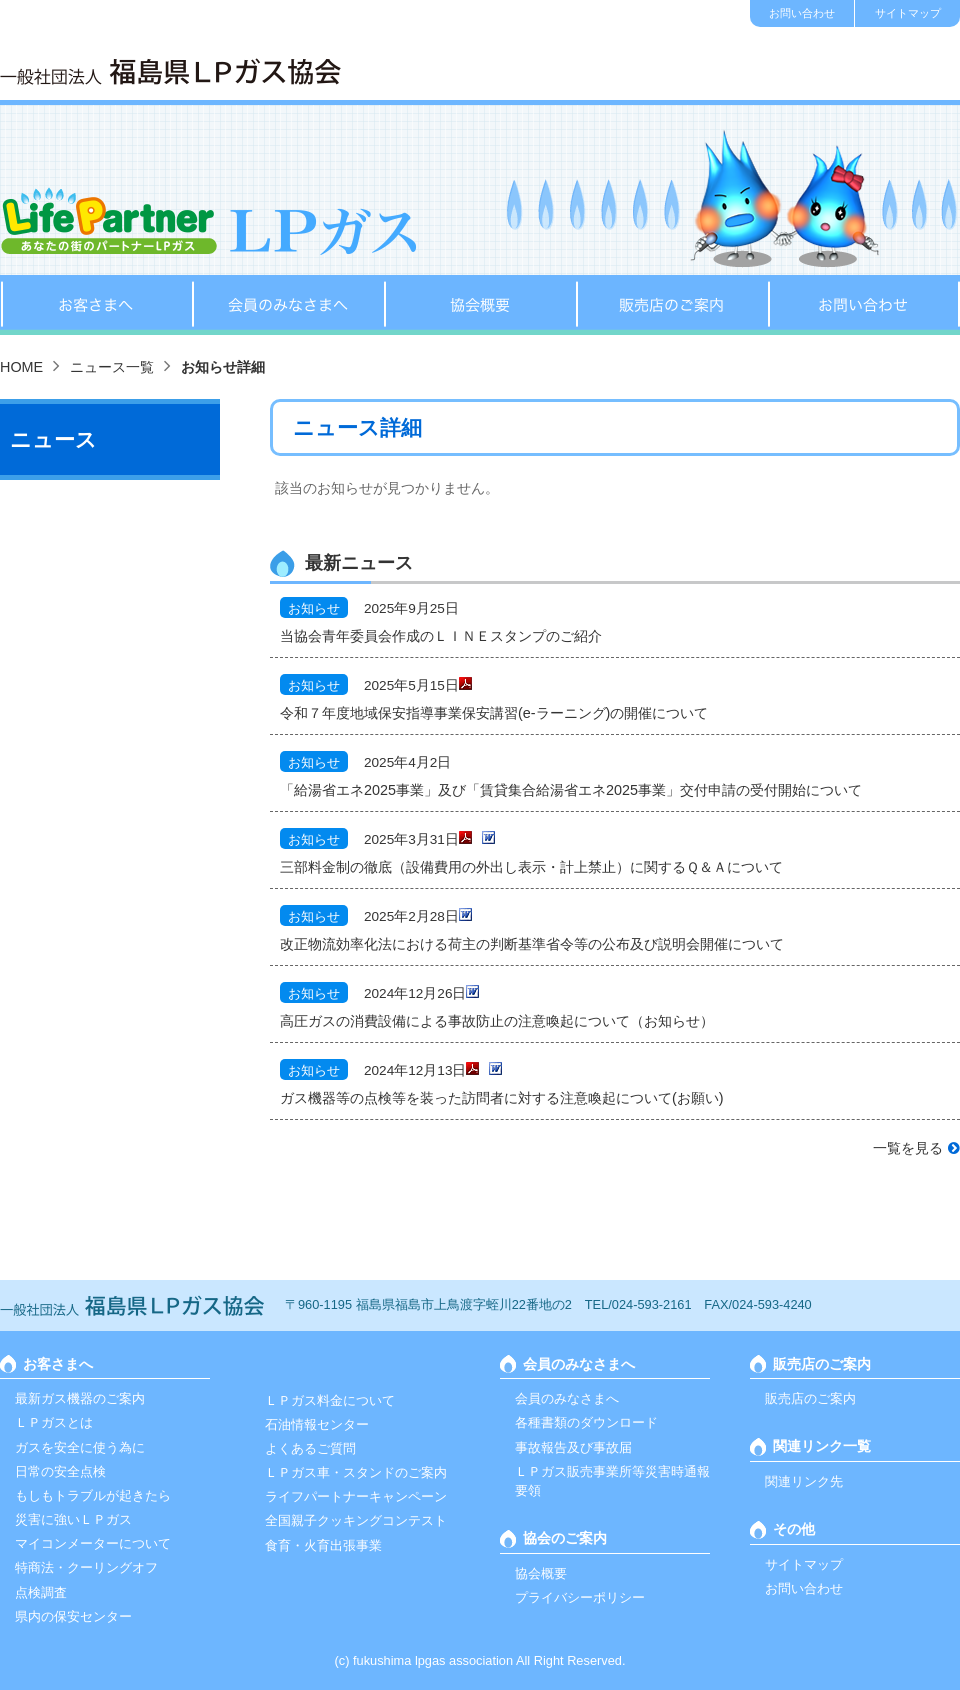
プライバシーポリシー (580, 1597)
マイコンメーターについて (93, 1543)
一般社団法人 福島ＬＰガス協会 (170, 71)
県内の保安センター (73, 1616)
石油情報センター (317, 1424)
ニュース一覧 (112, 367)
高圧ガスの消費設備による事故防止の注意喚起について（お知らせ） (497, 1021)
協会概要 (480, 305)
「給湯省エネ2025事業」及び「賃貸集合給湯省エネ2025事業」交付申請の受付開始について (571, 790)
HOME (21, 367)
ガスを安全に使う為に (80, 1447)
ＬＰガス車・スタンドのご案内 (356, 1472)
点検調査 (41, 1592)
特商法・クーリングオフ (86, 1567)
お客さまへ (96, 305)
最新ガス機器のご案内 (80, 1398)
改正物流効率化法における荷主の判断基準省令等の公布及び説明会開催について (532, 944)
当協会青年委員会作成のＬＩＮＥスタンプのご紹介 (441, 636)
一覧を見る (908, 1148)
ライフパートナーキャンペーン (356, 1496)
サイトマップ (908, 13)
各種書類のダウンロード (586, 1422)
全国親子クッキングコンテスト (356, 1520)
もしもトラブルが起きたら (93, 1495)
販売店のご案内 (672, 305)
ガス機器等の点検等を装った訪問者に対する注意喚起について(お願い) (502, 1098)
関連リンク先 (804, 1481)
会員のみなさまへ (288, 305)
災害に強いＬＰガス (73, 1519)
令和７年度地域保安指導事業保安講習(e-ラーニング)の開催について (494, 713)
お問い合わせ (802, 13)
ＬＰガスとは (54, 1422)
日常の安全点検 (60, 1471)
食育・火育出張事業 (323, 1545)
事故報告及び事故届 (573, 1447)
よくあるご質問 (310, 1448)
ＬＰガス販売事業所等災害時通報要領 (612, 1481)
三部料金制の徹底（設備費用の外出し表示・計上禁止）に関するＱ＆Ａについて (531, 867)
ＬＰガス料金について (330, 1400)
